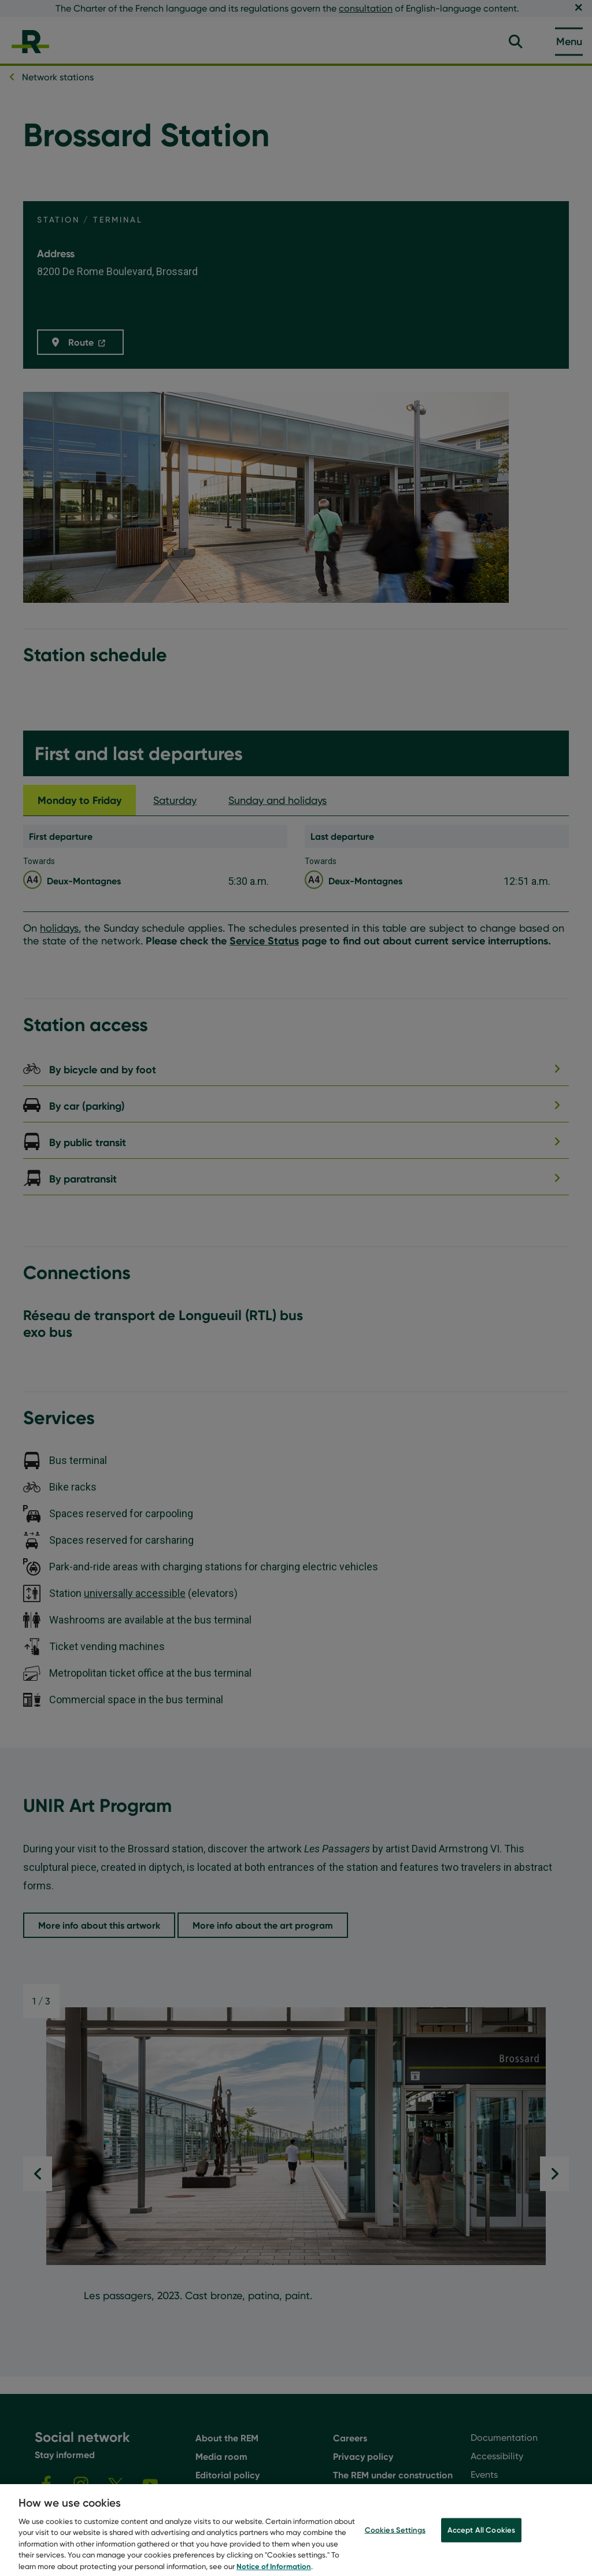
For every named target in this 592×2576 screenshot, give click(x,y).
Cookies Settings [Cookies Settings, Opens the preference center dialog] (395, 2539)
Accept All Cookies (481, 2539)
